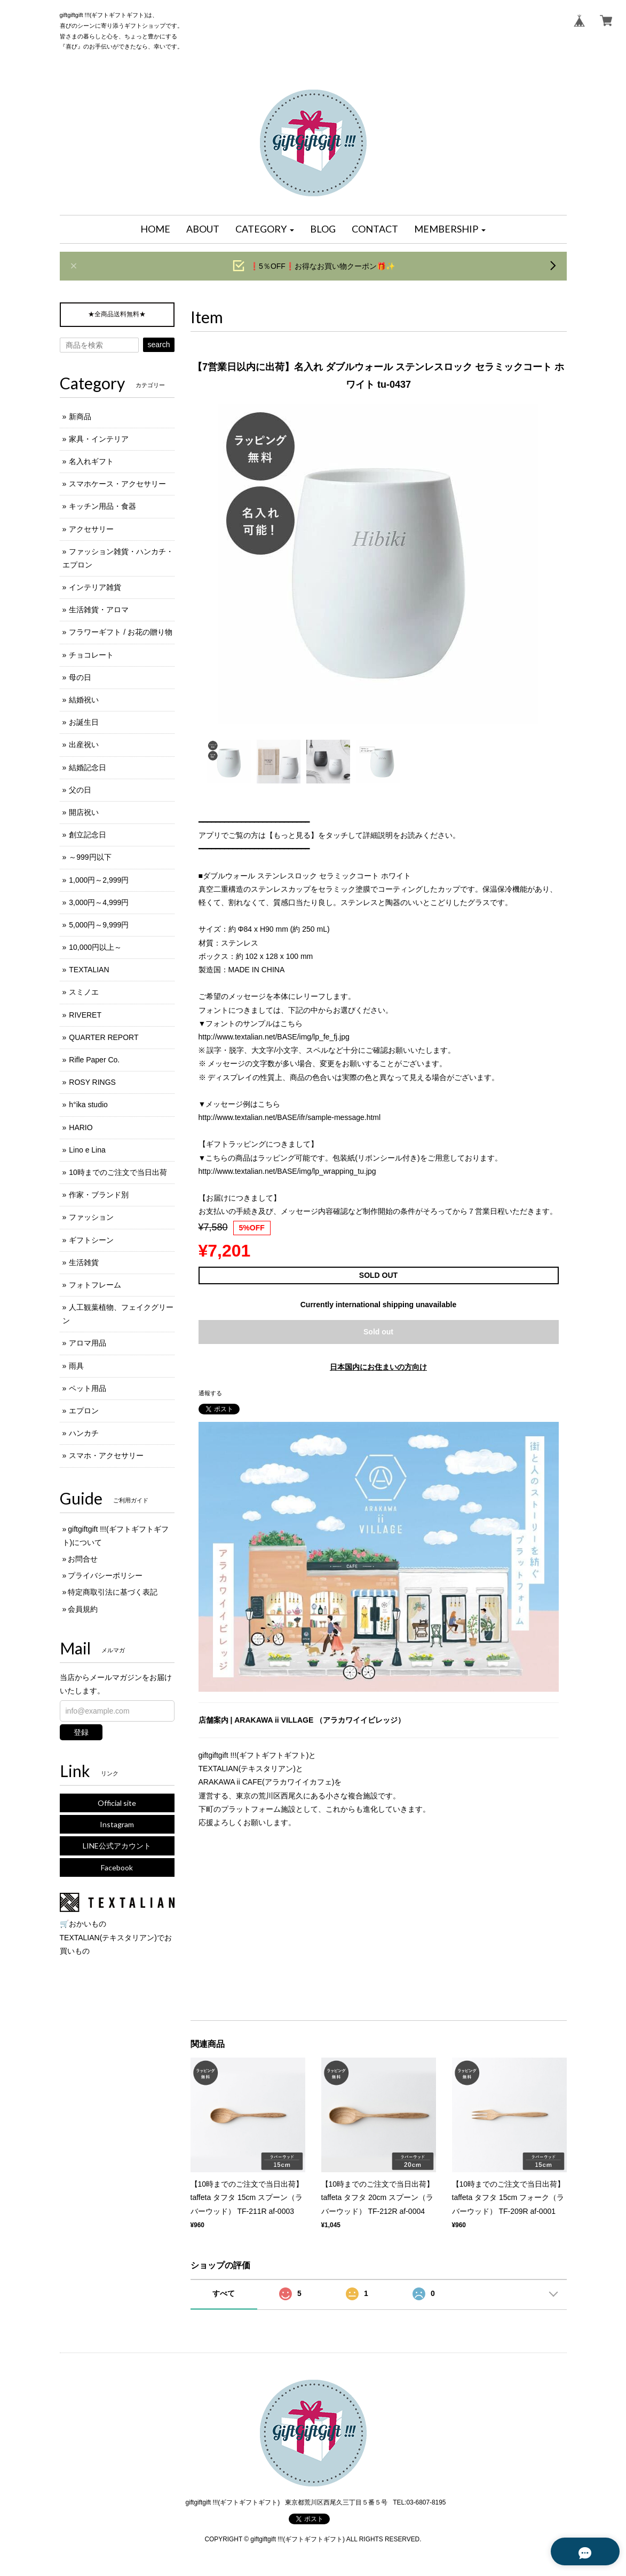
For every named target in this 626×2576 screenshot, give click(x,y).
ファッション (91, 1217)
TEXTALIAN (89, 969)
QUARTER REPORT (103, 1037)
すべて (223, 2293)
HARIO (80, 1127)
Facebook (117, 1867)
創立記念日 (87, 834)
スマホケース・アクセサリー (117, 483)
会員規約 (83, 1609)
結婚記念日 (87, 767)
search (158, 344)
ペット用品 (87, 1388)
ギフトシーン (91, 1240)
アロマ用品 (87, 1343)
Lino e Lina (87, 1150)
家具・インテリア (99, 439)
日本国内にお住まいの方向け (378, 1367)
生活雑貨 (84, 1262)
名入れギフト (91, 461)
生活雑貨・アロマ (99, 609)
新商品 (80, 416)
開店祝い (84, 812)
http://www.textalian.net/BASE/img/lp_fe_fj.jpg (274, 1037)
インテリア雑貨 (95, 587)
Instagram (117, 1824)
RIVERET (85, 1015)
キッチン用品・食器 (102, 506)
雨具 (76, 1366)
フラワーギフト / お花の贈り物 (120, 632)
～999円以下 (90, 857)
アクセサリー (91, 529)
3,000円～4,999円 (99, 902)
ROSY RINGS (92, 1082)
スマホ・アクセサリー (106, 1455)
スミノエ (84, 992)
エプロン (84, 1410)
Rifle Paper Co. (94, 1059)
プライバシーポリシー (105, 1575)
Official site (117, 1802)
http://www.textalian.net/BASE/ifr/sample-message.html (290, 1117)
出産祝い (84, 744)
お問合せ (83, 1559)
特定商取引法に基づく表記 (112, 1592)
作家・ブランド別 (99, 1194)
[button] (264, 229)
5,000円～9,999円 (99, 925)
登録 (81, 1732)
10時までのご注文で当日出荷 (118, 1172)
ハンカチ (84, 1433)
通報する (210, 1393)
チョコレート (91, 655)
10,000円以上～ (95, 947)
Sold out (378, 1331)
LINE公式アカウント (117, 1845)
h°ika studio (88, 1104)
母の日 (80, 677)
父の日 (80, 790)
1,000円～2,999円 (99, 880)
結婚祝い (84, 699)
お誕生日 (84, 722)
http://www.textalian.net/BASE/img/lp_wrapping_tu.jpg (287, 1171)
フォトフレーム (95, 1285)
